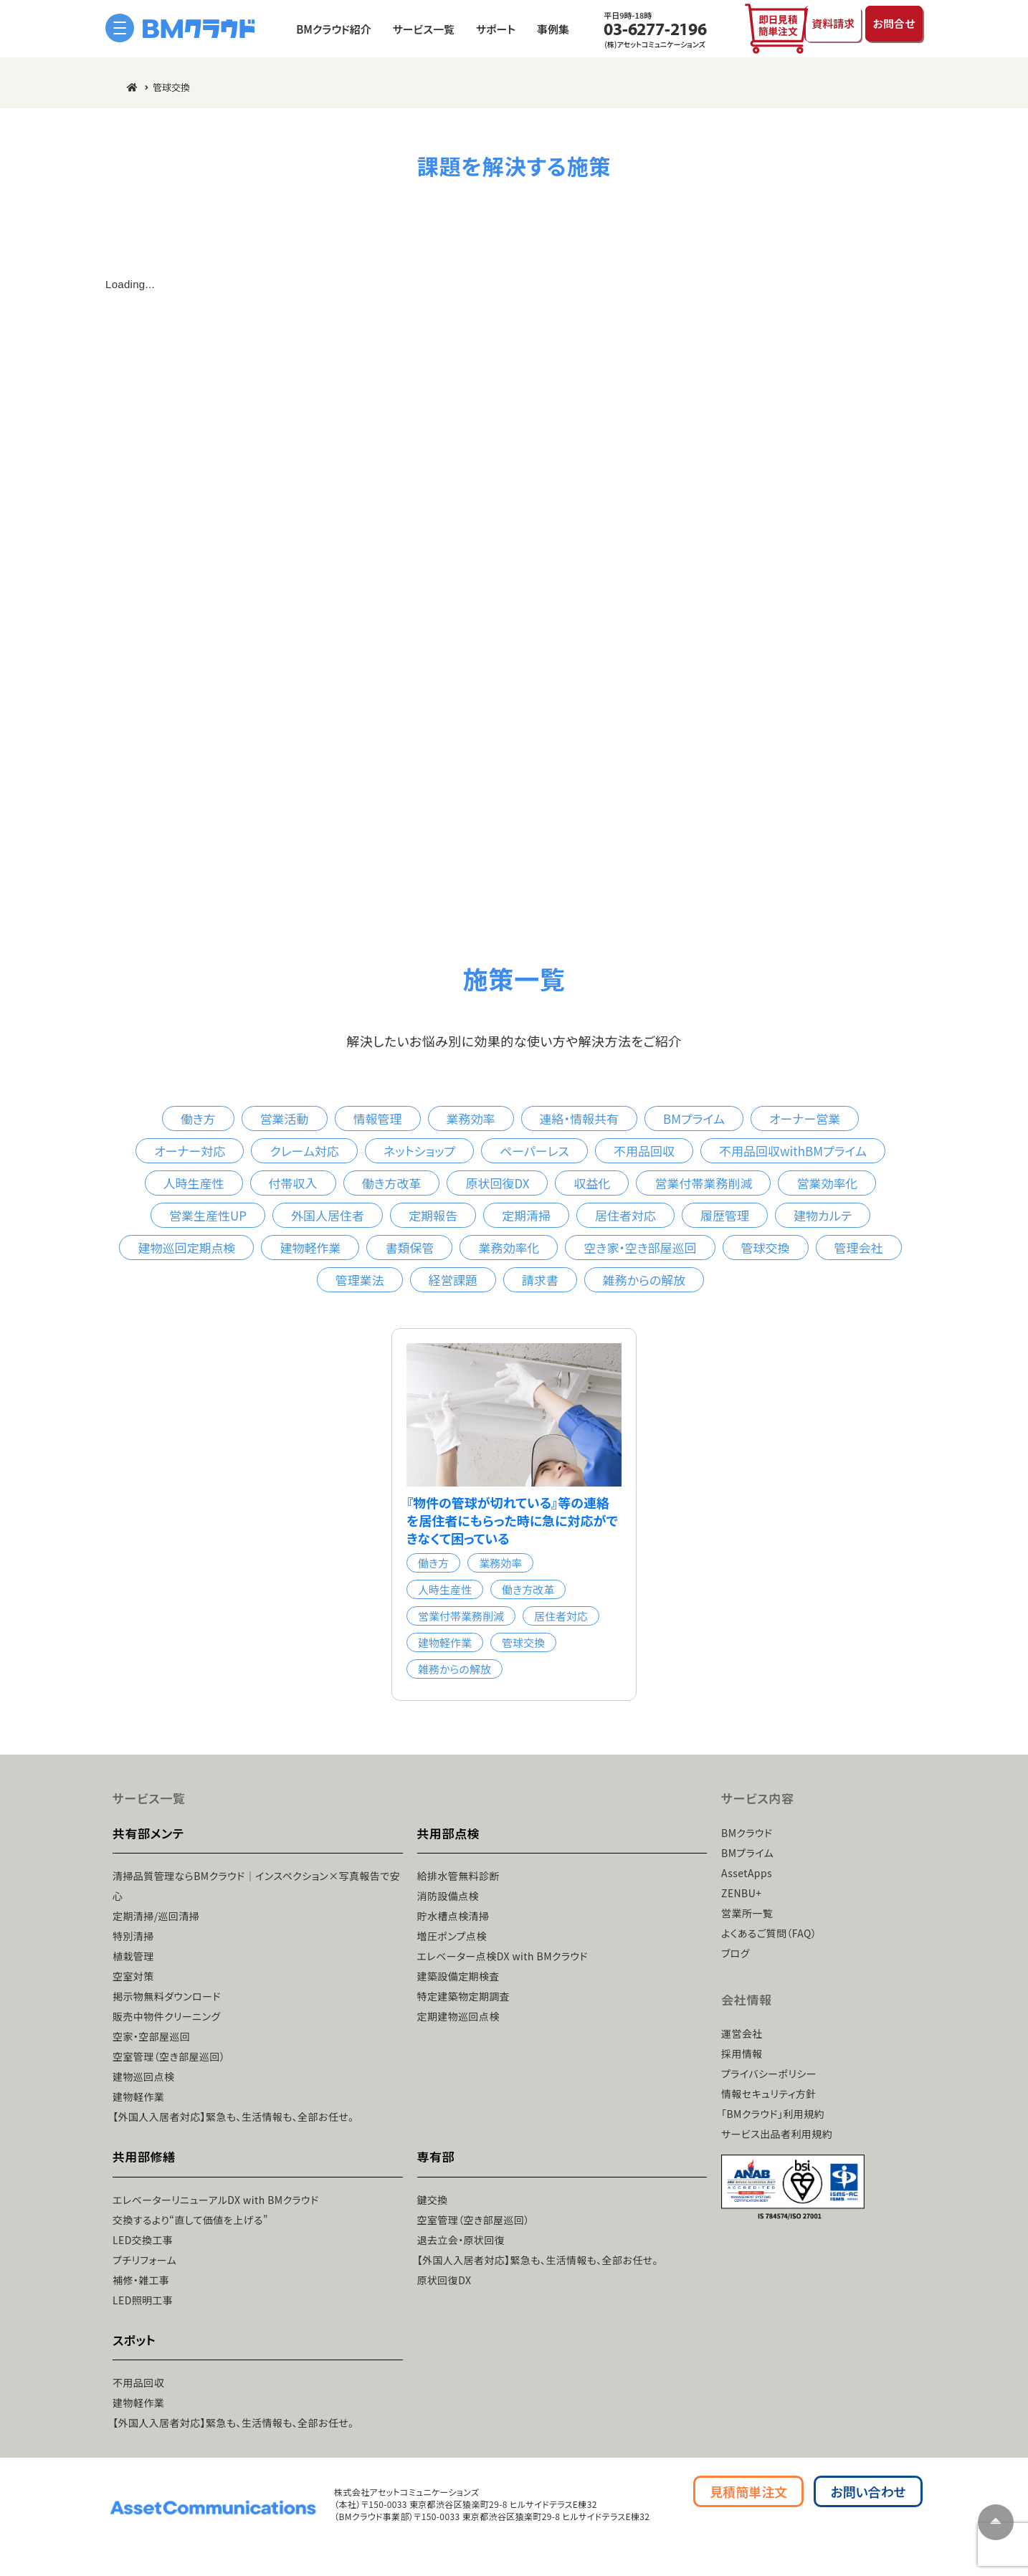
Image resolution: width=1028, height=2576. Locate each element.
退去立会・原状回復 (461, 2239)
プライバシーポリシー (769, 2073)
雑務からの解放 (644, 1280)
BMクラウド (746, 1832)
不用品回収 (644, 1151)
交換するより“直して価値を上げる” (190, 2219)
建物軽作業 (310, 1247)
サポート (480, 29)
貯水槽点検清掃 (453, 1916)
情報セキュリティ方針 (769, 2093)
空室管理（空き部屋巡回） (169, 2056)
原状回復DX (497, 1183)
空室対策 (133, 1976)
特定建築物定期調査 (463, 1996)
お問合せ (890, 27)
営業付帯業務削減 (703, 1183)
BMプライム (694, 1118)
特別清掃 (133, 1936)
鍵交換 (432, 2199)
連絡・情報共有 (579, 1118)
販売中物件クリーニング (167, 2016)
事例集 (537, 29)
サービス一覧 (408, 29)
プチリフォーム (144, 2259)
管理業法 (359, 1280)
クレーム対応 (304, 1151)
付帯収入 (293, 1183)
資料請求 (817, 27)
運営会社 (742, 2033)
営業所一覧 (747, 1912)
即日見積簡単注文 (747, 29)
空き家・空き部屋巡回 (640, 1247)
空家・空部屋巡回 (151, 2036)
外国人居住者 (327, 1215)
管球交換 (765, 1247)
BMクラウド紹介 (318, 29)
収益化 (592, 1183)
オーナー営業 (804, 1118)
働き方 (198, 1118)
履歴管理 (724, 1215)
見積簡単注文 (748, 2490)
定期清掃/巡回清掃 (156, 1916)
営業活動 (284, 1118)
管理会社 (858, 1247)
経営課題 (453, 1280)
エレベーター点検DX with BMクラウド (503, 1956)
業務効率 (471, 1118)
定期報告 (433, 1215)
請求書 (540, 1280)
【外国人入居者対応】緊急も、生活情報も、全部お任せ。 (233, 2116)
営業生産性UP (208, 1215)
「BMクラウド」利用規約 (772, 2114)
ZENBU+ (741, 1892)
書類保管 (409, 1247)
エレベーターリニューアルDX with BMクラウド (216, 2199)
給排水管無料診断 (458, 1876)
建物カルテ (823, 1215)
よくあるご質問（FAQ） (769, 1932)
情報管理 (377, 1118)
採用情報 (742, 2053)
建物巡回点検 (144, 2076)
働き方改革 (392, 1183)
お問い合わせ (868, 2490)
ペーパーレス (534, 1151)
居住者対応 (625, 1215)
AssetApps (746, 1872)
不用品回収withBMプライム (793, 1151)
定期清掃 (526, 1215)
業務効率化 (508, 1247)
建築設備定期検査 (458, 1976)
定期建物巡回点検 (458, 2016)
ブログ (735, 1952)
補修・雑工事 (141, 2279)
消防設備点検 (448, 1896)
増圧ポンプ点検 (452, 1936)
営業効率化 (826, 1183)
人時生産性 (193, 1183)
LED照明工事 (143, 2299)
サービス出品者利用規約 (776, 2134)
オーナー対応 (189, 1151)
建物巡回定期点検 (186, 1247)
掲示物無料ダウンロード (167, 1996)
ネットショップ (419, 1151)
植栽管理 (133, 1956)
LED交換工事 (143, 2239)
